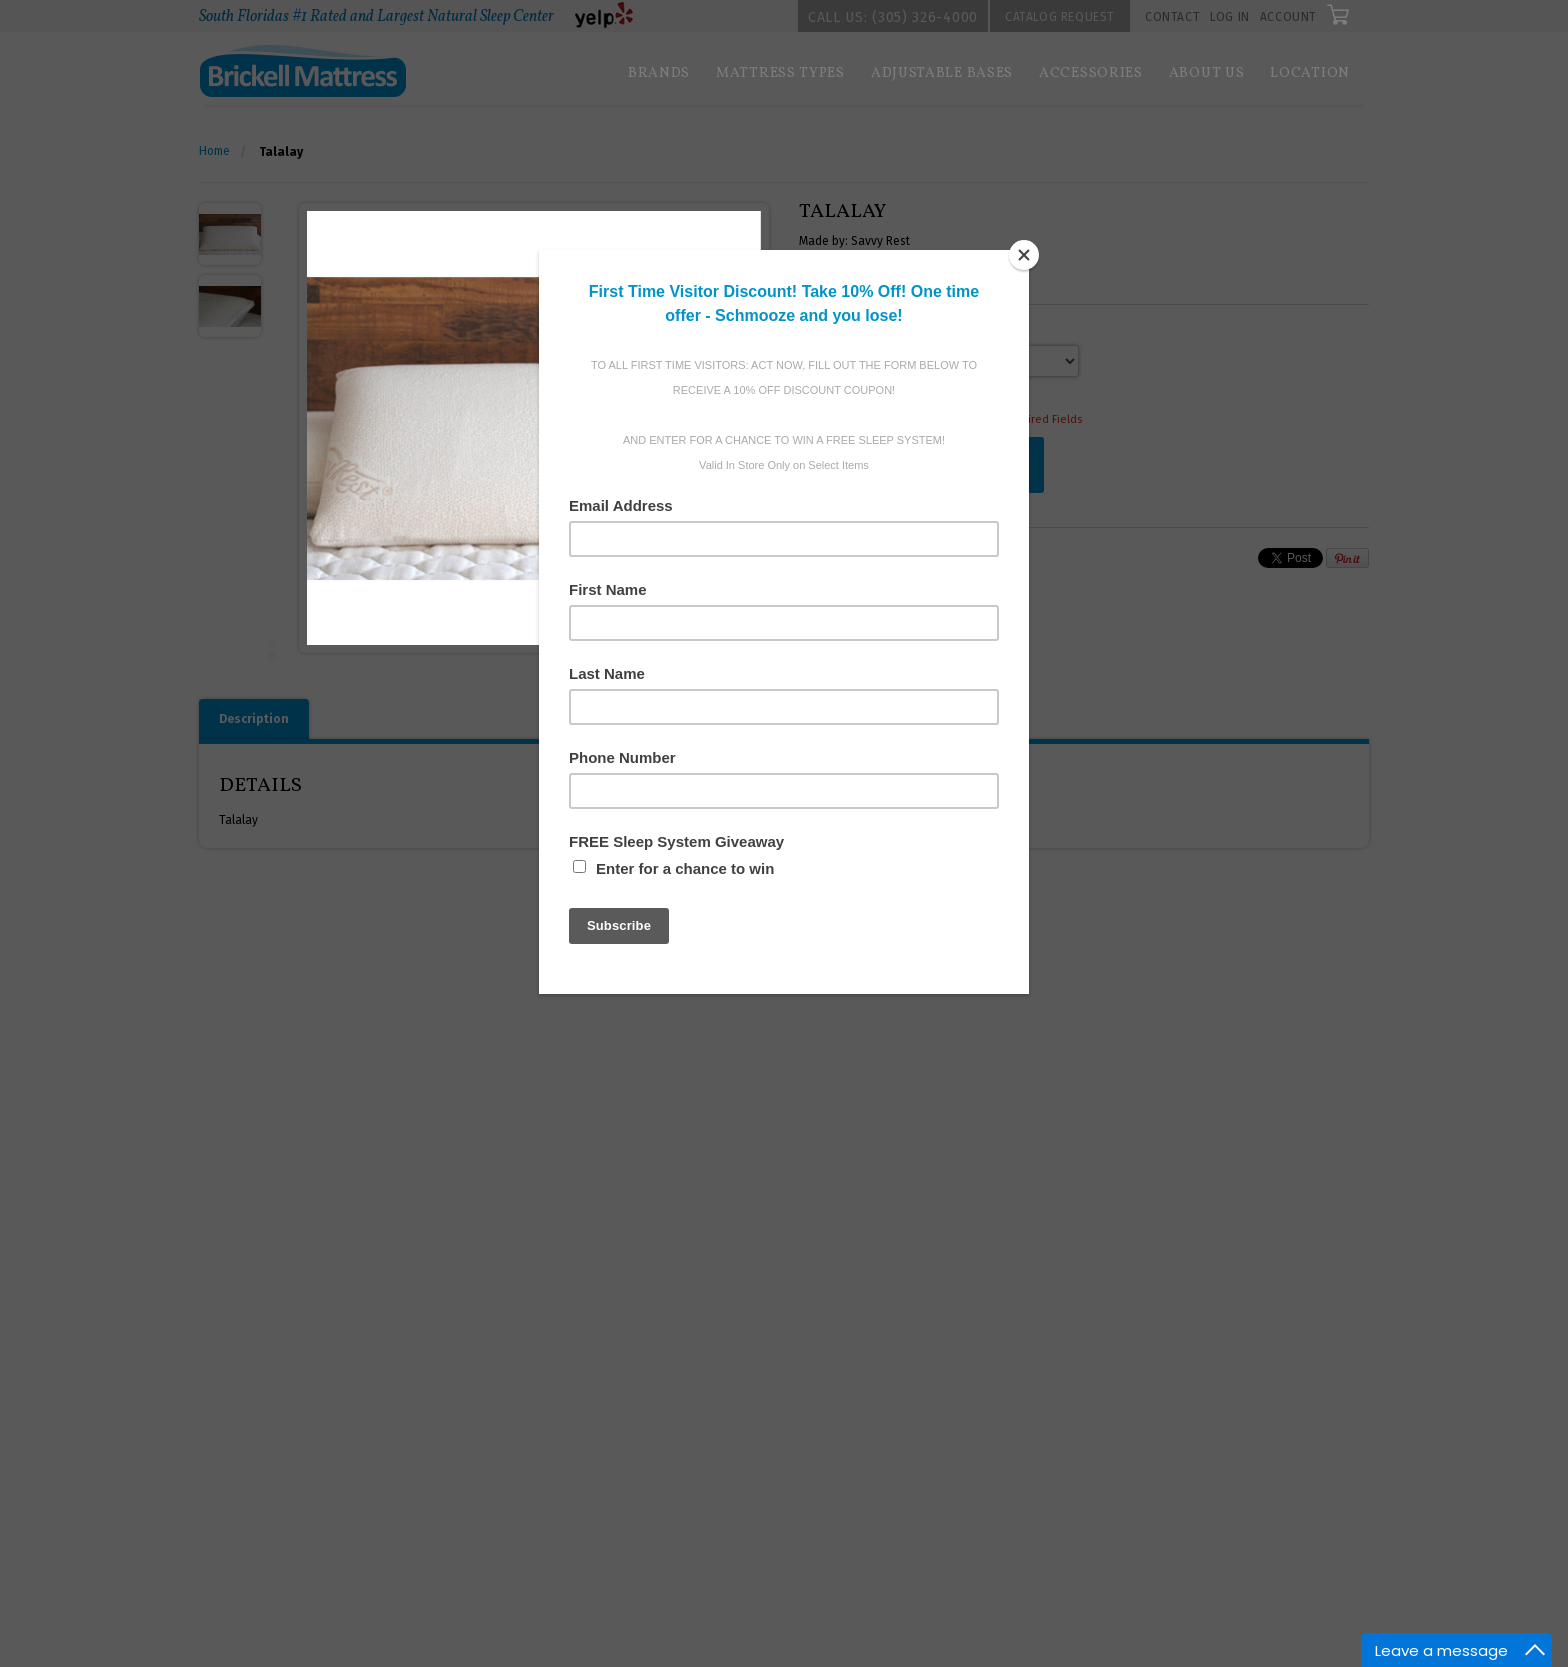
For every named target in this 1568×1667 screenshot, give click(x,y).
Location (1310, 73)
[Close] (1024, 255)
